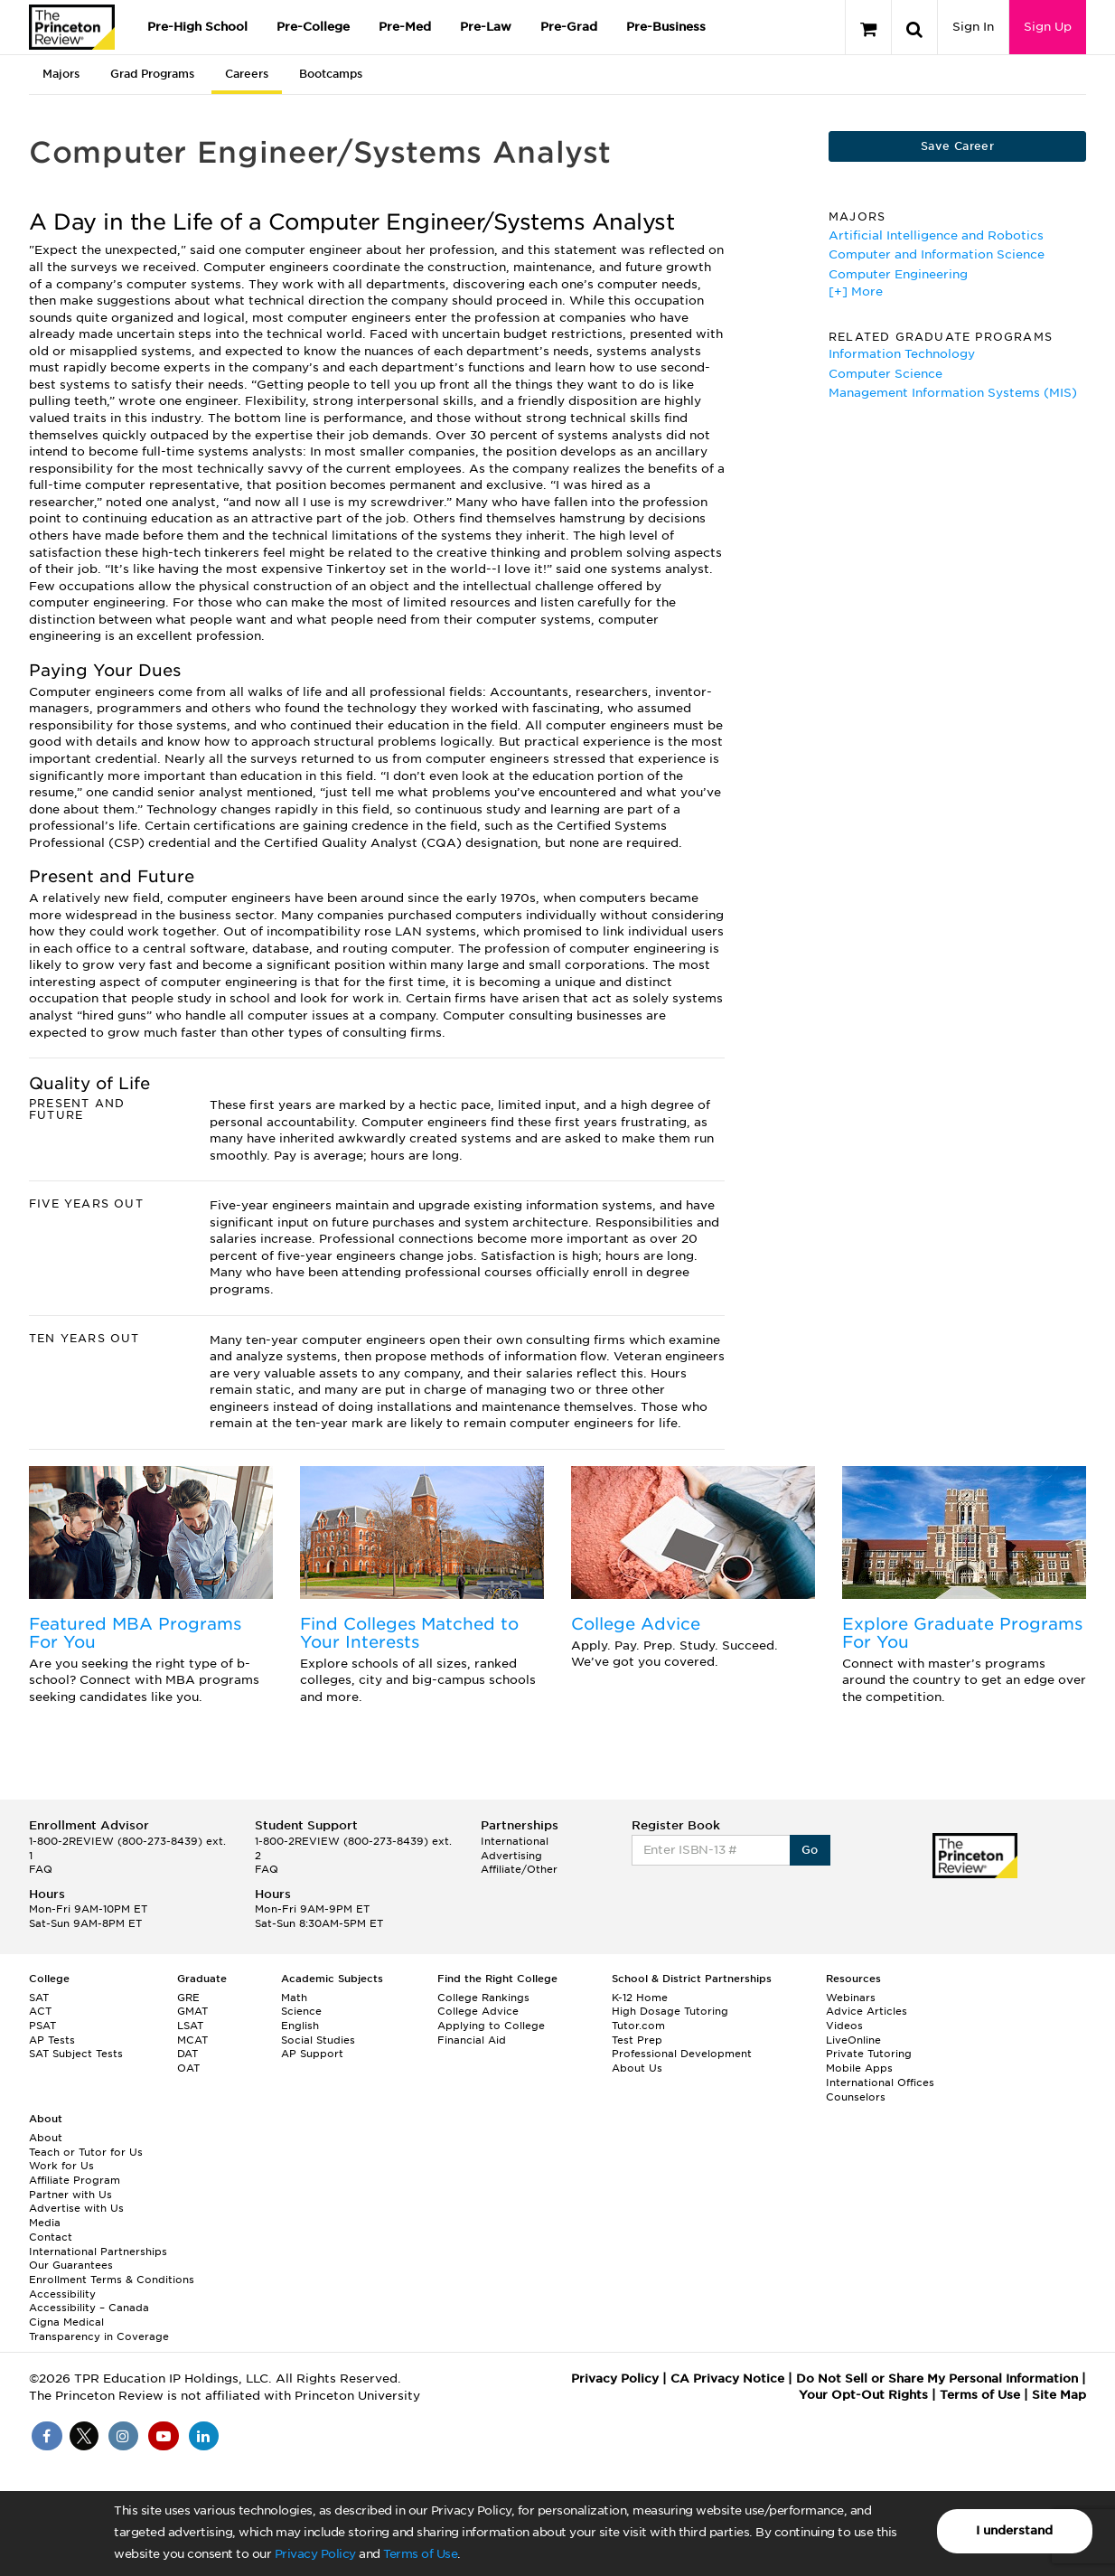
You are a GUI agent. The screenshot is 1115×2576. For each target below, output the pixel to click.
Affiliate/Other (519, 1869)
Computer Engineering (898, 274)
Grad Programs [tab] (152, 73)
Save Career (957, 146)
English (300, 2025)
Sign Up (1048, 26)
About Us (637, 2068)
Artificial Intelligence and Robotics (936, 235)
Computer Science (885, 374)
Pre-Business (666, 26)
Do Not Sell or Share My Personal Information (937, 2378)
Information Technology (902, 354)
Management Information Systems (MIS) (953, 393)
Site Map (1059, 2395)
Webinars (851, 1997)
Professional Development (682, 2053)
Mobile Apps (859, 2068)
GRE (188, 1997)
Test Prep (637, 2040)
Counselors (855, 2097)
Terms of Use (420, 2554)
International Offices (880, 2082)
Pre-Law (485, 26)
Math (294, 1997)
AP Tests (52, 2040)
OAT (188, 2068)
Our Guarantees (71, 2265)
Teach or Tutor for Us (86, 2152)
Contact (50, 2237)
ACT (40, 2011)
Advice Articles (866, 2011)
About (45, 2137)
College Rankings (483, 1997)
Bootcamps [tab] (330, 73)
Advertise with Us (76, 2208)
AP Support (312, 2053)
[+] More (856, 291)
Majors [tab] (61, 73)
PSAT (42, 2025)
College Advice (635, 1623)
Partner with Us (70, 2194)
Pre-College (313, 26)
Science (301, 2011)
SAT (39, 1997)
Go (810, 1850)
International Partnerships (98, 2251)
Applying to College (491, 2025)
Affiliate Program (74, 2180)
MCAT (192, 2040)
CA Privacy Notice (727, 2378)
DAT (187, 2053)
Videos (844, 2025)
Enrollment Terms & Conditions (111, 2279)
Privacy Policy (315, 2554)
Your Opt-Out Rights (863, 2395)
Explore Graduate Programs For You (962, 1632)
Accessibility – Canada (89, 2307)
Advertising (511, 1855)
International (514, 1841)
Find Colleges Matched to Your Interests (409, 1632)
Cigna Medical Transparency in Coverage (99, 2329)
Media (45, 2222)
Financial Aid (471, 2040)
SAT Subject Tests (76, 2053)
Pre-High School (197, 26)
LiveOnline (853, 2040)
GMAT (192, 2011)
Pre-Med (405, 26)
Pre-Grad (568, 26)
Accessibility (62, 2294)
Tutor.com (638, 2025)
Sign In (973, 26)
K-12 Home (640, 1997)
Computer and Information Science (937, 254)
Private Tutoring (869, 2053)
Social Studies (318, 2040)
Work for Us (61, 2165)
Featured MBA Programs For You (135, 1632)
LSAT (190, 2025)
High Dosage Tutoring (670, 2011)
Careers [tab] (246, 73)
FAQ (40, 1869)
